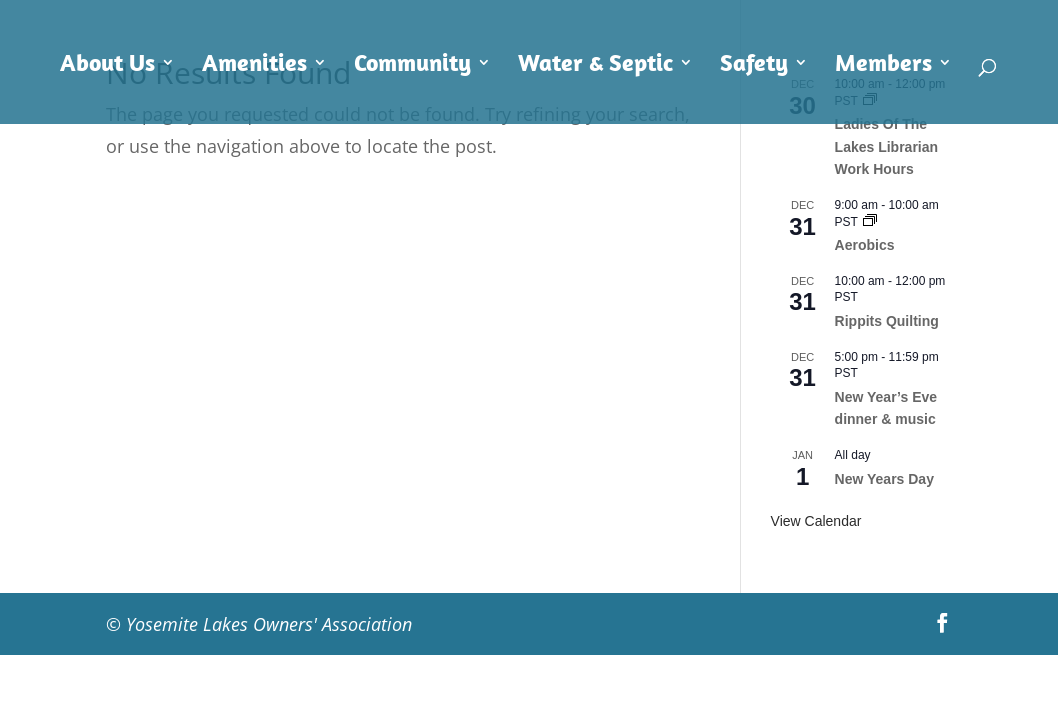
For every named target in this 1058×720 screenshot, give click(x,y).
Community (412, 66)
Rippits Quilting (887, 321)
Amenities (254, 66)
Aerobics (865, 245)
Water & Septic (595, 66)
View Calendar (816, 521)
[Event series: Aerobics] (870, 222)
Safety (754, 66)
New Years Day (884, 479)
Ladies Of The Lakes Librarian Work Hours (887, 146)
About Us (107, 66)
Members (883, 66)
